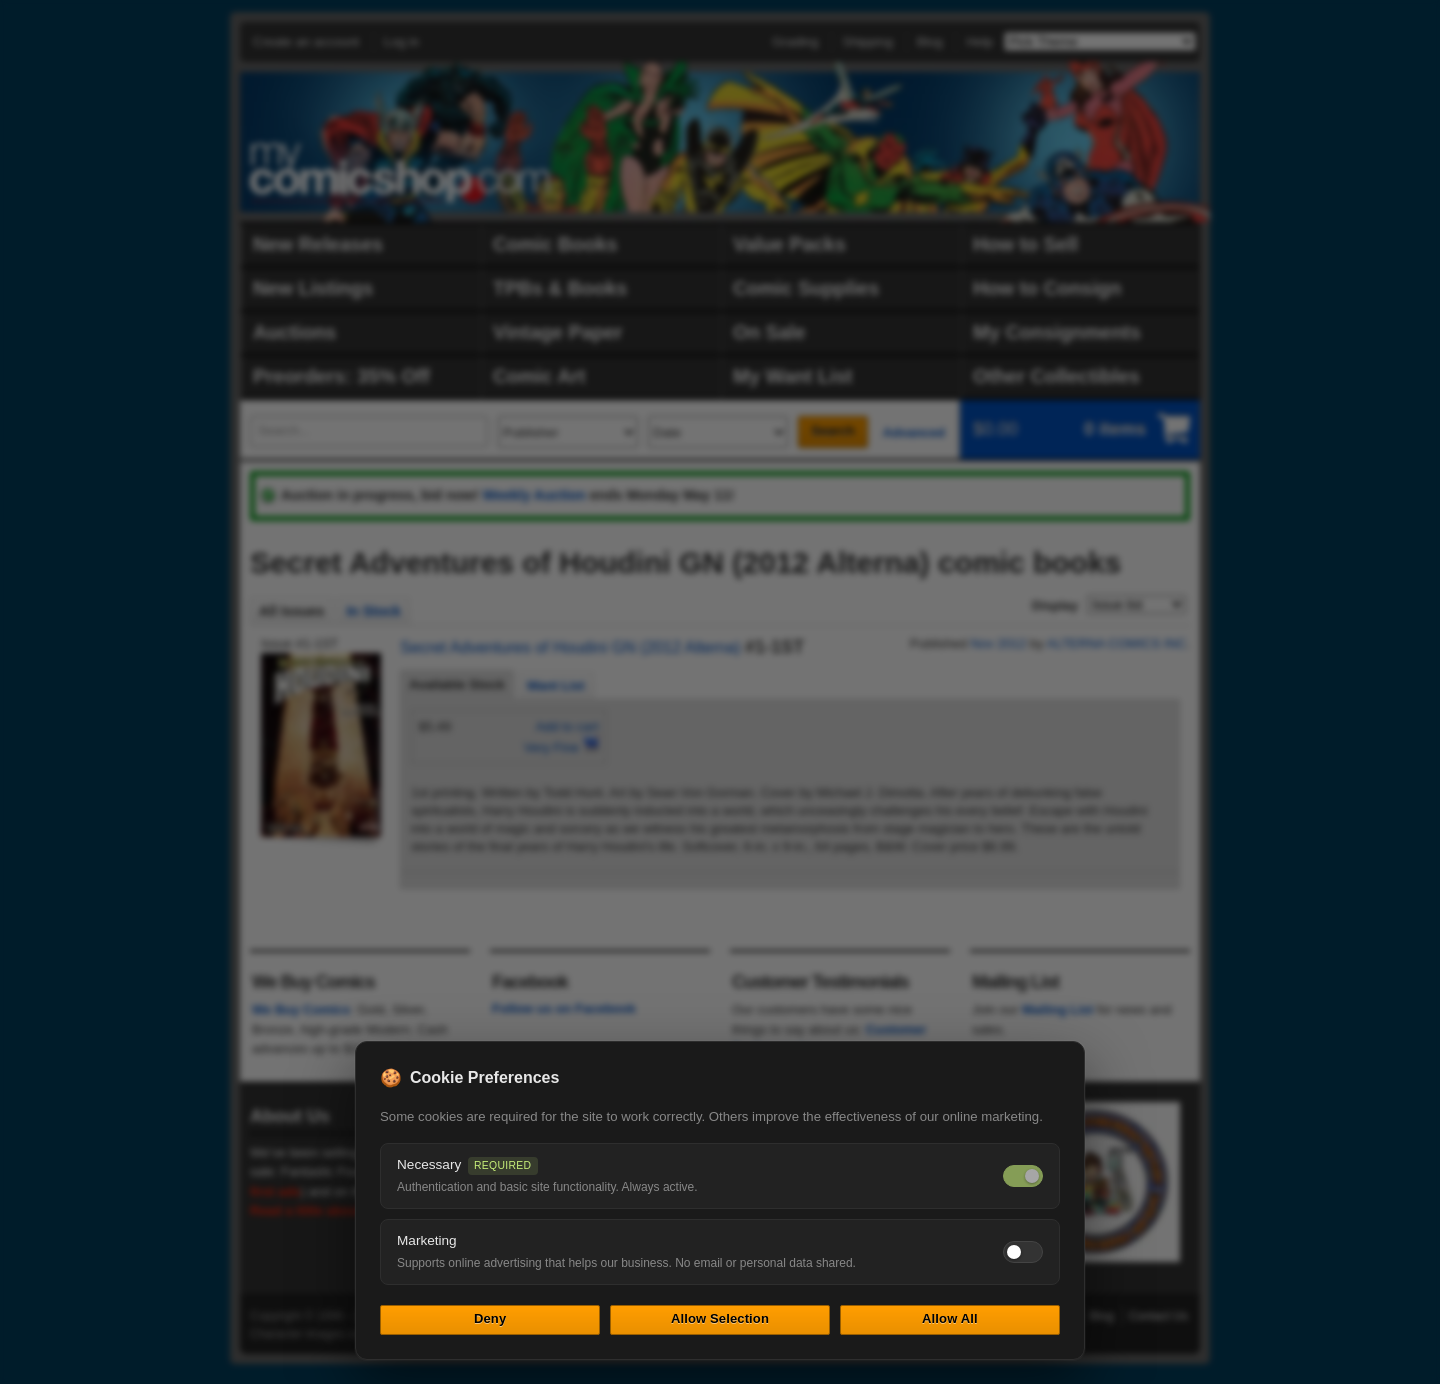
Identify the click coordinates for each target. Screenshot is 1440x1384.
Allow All (950, 1318)
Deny (490, 1318)
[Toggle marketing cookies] (1023, 1252)
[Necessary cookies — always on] (1023, 1176)
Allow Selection (720, 1318)
